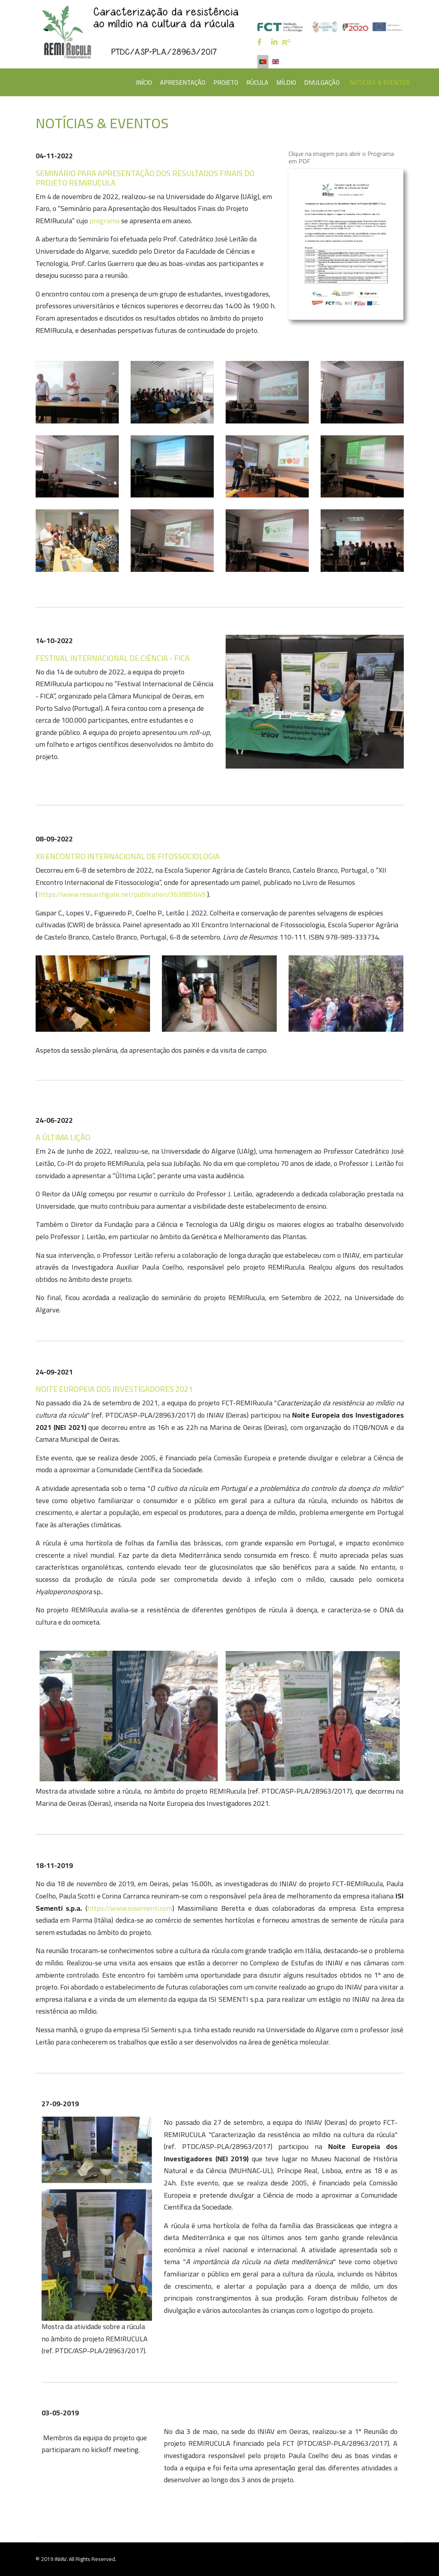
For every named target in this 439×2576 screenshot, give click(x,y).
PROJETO (225, 82)
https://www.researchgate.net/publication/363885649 (122, 894)
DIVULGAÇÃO (322, 82)
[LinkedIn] (274, 42)
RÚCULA (257, 82)
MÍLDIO (286, 82)
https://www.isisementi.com (129, 1908)
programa (104, 220)
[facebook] (259, 42)
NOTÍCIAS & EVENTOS (380, 82)
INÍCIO (144, 82)
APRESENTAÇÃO (182, 82)
